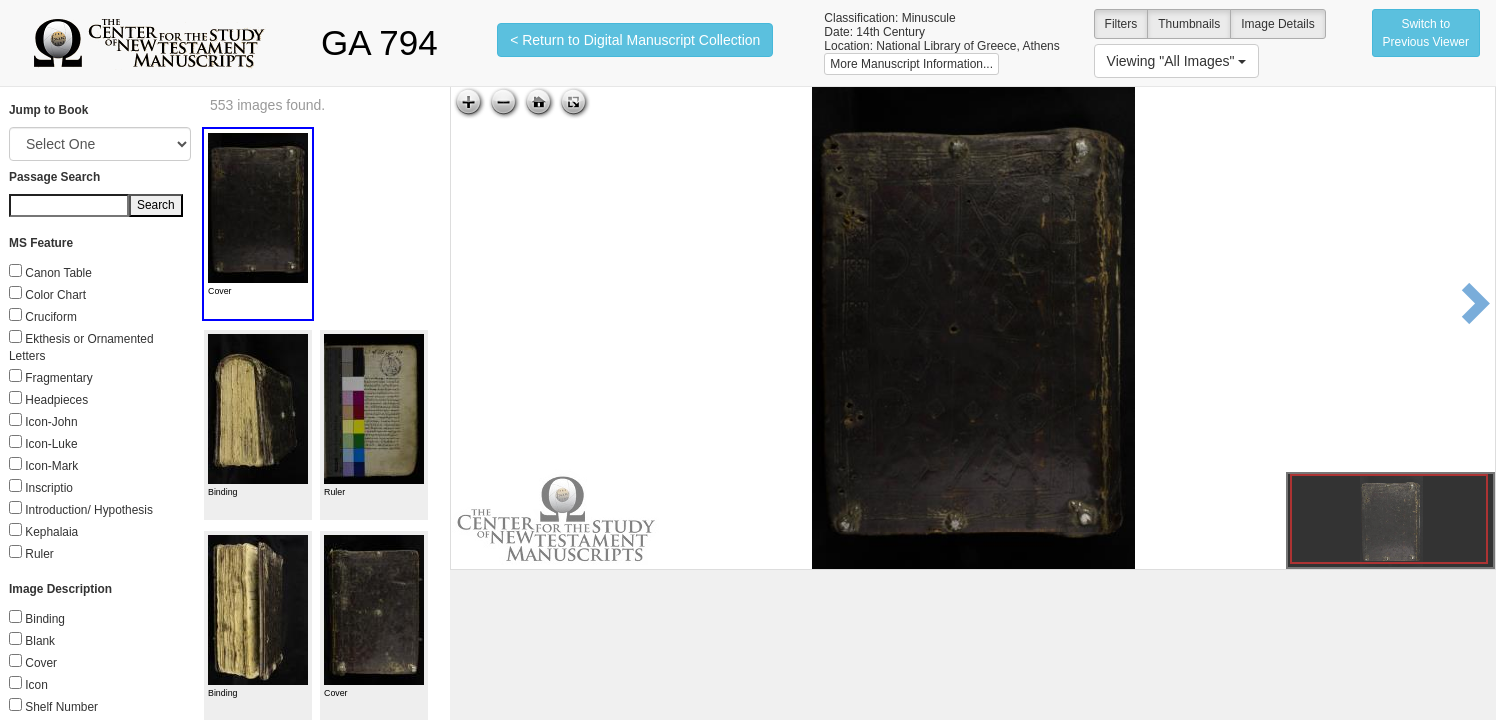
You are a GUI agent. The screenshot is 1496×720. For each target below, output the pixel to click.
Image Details (1277, 24)
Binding (45, 619)
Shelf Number (61, 707)
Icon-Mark (51, 466)
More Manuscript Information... (911, 64)
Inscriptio (49, 488)
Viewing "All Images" (1177, 61)
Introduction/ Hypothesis (89, 510)
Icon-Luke (51, 444)
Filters (1121, 24)
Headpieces (56, 400)
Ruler (39, 554)
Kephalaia (51, 532)
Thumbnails (1189, 24)
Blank (40, 641)
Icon (36, 685)
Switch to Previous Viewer (1426, 33)
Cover (41, 663)
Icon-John (51, 422)
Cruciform (51, 317)
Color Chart (55, 295)
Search (156, 205)
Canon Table (58, 273)
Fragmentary (58, 378)
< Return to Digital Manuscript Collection (635, 40)
